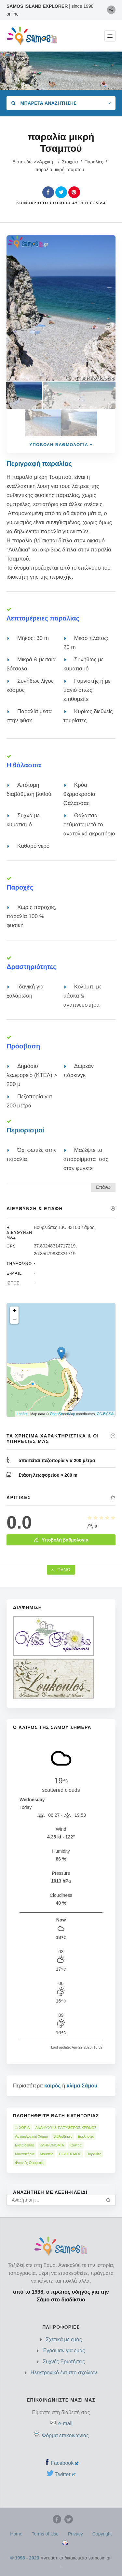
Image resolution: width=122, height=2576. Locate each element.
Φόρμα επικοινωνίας (65, 2435)
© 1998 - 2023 (24, 2557)
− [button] (14, 1319)
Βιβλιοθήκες (62, 2136)
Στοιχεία (70, 161)
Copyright (102, 2533)
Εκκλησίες (86, 2136)
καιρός (52, 2085)
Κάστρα (76, 2145)
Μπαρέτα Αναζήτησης (43, 103)
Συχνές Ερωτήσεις (64, 2361)
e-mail (65, 2423)
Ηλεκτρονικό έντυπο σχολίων (64, 2372)
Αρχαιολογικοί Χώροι (31, 2136)
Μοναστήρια (24, 2154)
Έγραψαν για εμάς (64, 2350)
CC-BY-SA (105, 1414)
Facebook (64, 2463)
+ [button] (14, 1311)
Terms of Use (45, 2533)
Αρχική (46, 161)
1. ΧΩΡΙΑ (22, 2128)
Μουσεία (46, 2154)
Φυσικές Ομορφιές (29, 2163)
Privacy (75, 2533)
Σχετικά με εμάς (64, 2339)
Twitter (65, 2474)
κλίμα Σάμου (81, 2085)
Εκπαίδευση (24, 2145)
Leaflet (22, 1414)
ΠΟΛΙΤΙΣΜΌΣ (70, 2154)
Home (16, 2533)
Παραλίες (94, 161)
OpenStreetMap (62, 1414)
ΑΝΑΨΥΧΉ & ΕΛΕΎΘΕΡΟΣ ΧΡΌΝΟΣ (66, 2128)
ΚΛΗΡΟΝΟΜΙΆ (52, 2145)
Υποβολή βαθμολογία (61, 1539)
